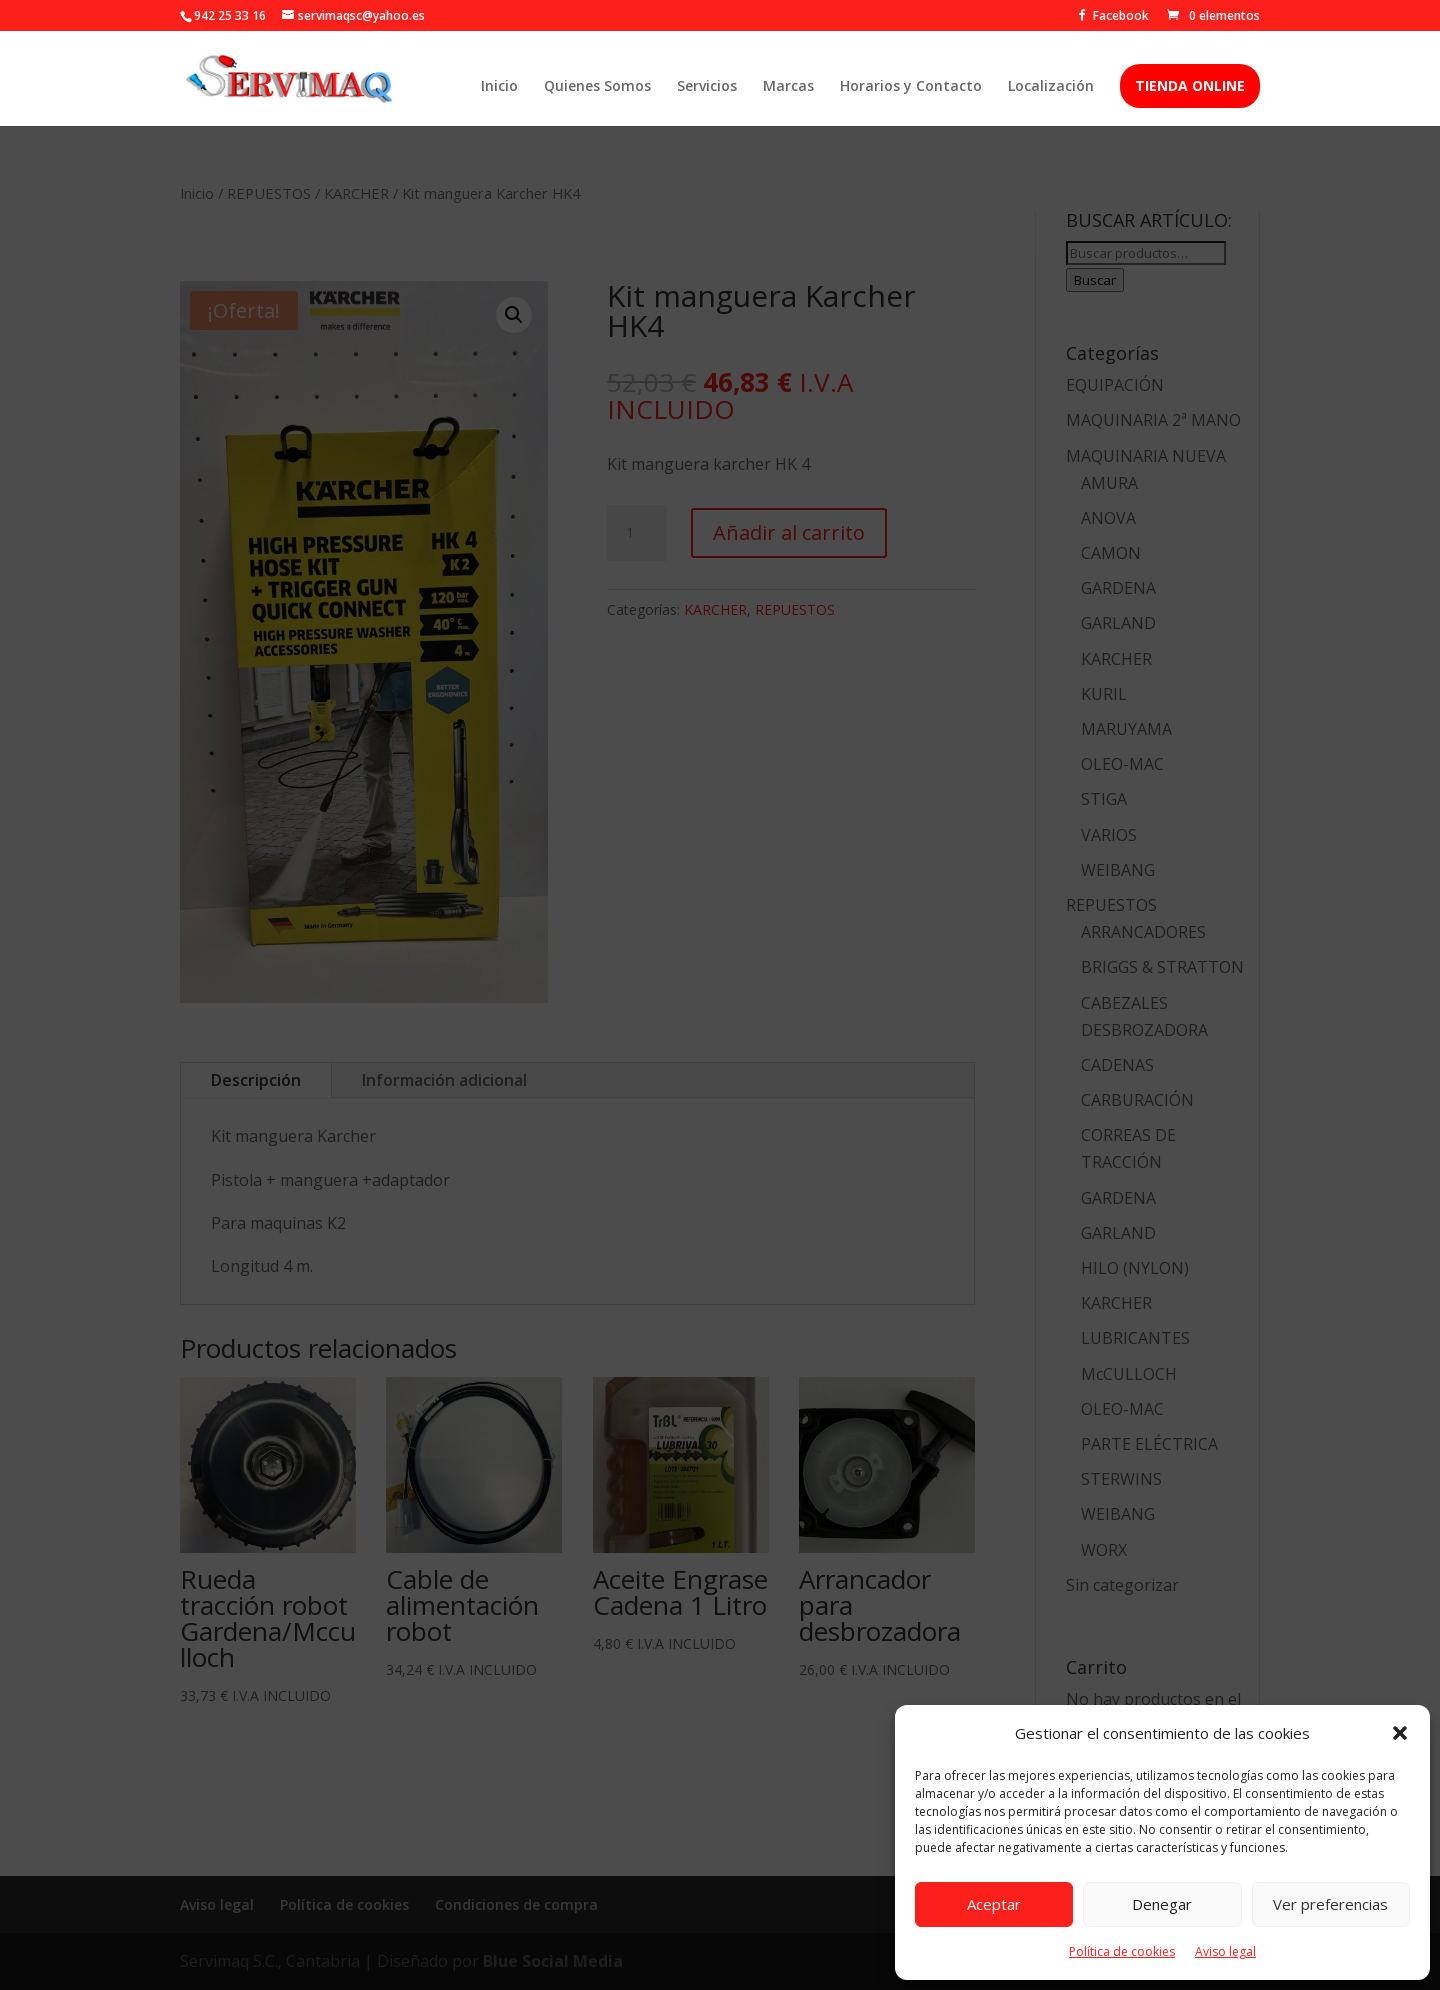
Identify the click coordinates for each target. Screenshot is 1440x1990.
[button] (1400, 1733)
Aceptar (994, 1904)
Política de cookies (1122, 1951)
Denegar (1162, 1904)
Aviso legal (1225, 1951)
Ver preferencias (1330, 1904)
